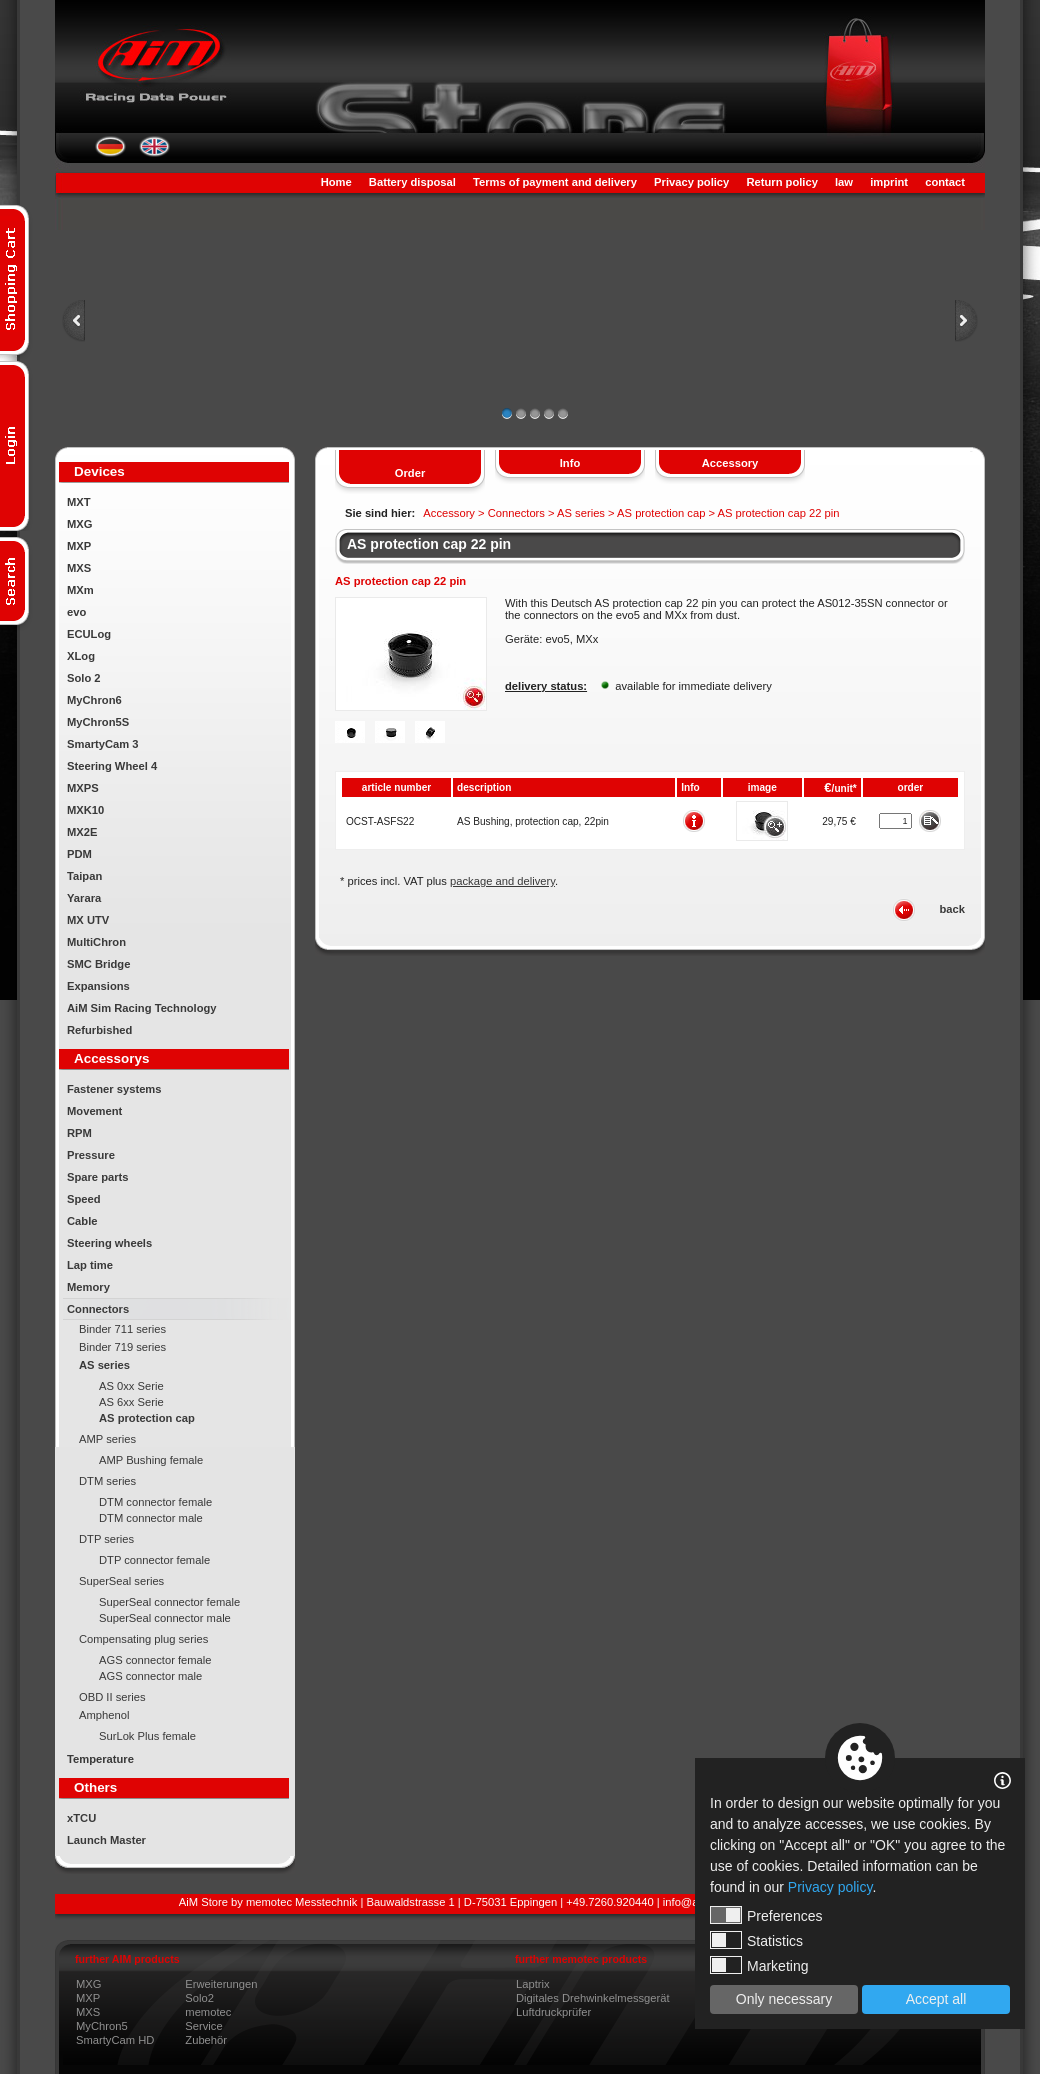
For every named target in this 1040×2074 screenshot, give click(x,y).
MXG (79, 524)
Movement (94, 1111)
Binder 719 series (122, 1347)
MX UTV (88, 920)
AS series (104, 1365)
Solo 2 (84, 678)
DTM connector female (155, 1502)
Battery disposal (412, 182)
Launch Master (106, 1840)
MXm (80, 590)
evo (76, 612)
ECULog (89, 634)
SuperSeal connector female (169, 1602)
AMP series (107, 1439)
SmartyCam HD (115, 2040)
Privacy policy (691, 182)
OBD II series (112, 1697)
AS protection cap (147, 1418)
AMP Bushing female (151, 1460)
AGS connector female (155, 1660)
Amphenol (104, 1715)
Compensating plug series (143, 1639)
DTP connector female (154, 1560)
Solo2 (199, 1998)
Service (203, 2026)
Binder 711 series (122, 1329)
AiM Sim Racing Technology (142, 1008)
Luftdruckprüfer (553, 2012)
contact (945, 182)
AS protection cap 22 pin (429, 544)
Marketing (759, 1965)
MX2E (82, 832)
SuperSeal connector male (165, 1618)
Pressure (91, 1155)
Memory (88, 1287)
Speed (84, 1199)
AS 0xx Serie (131, 1386)
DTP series (106, 1539)
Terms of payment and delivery (555, 182)
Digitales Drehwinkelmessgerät (593, 1998)
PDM (79, 854)
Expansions (98, 986)
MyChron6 (94, 700)
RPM (79, 1133)
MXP (79, 546)
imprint (889, 182)
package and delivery (502, 881)
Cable (82, 1221)
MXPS (83, 788)
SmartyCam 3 (103, 744)
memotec (208, 2012)
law (844, 182)
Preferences (766, 1915)
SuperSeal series (121, 1581)
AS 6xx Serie (131, 1402)
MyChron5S (98, 722)
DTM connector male (151, 1518)
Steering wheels (109, 1243)
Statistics (756, 1940)
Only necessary (784, 1999)
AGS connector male (150, 1676)
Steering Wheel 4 (112, 766)
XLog (81, 656)
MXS (79, 568)
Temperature (100, 1759)
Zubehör (206, 2040)
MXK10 (85, 810)
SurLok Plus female (147, 1736)
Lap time (90, 1265)
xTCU (81, 1818)
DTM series (107, 1481)
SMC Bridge (98, 964)
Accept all (936, 1999)
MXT (79, 502)
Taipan (84, 876)
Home (336, 182)
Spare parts (98, 1177)
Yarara (84, 898)
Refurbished (99, 1030)
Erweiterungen (221, 1984)
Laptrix (533, 1984)
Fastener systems (114, 1089)
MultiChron (96, 942)
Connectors (98, 1309)
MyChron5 (102, 2026)
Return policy (781, 182)
